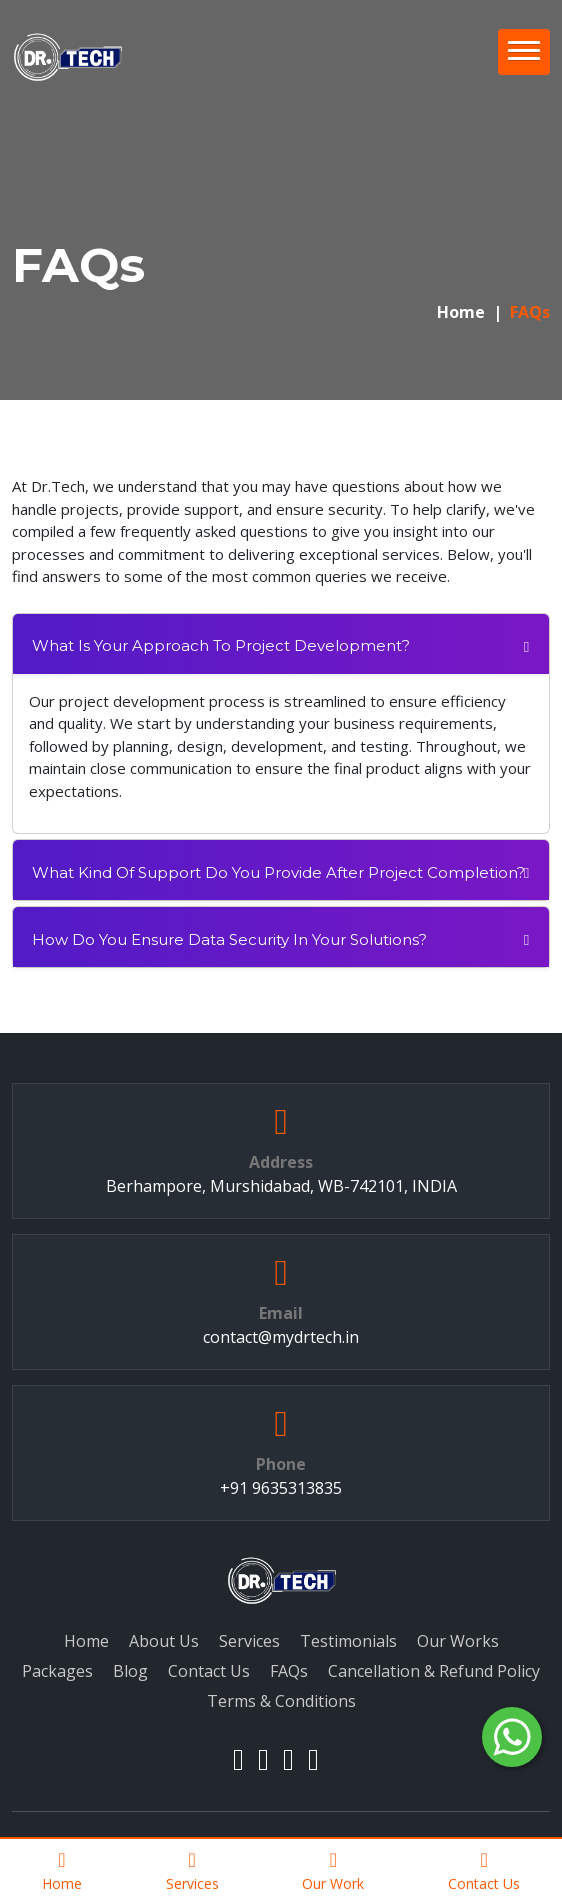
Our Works (458, 1641)
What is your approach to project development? (221, 645)
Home (461, 312)
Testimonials (348, 1641)
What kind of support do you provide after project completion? (278, 872)
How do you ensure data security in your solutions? (229, 939)
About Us (164, 1641)
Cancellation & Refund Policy (434, 1671)
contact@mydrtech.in (281, 1337)
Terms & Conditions (281, 1701)
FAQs (289, 1671)
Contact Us (209, 1671)
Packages (57, 1671)
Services (249, 1641)
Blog (130, 1671)
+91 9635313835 (281, 1488)
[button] (524, 52)
